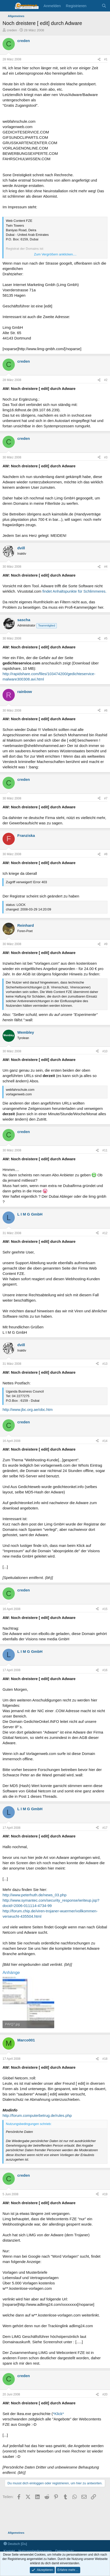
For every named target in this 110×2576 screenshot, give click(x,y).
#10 (104, 1051)
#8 (105, 854)
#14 (104, 1441)
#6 (105, 710)
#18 (104, 2059)
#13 (104, 1364)
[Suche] (104, 5)
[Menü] (7, 6)
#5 (105, 638)
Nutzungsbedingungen (35, 2551)
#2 (105, 380)
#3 (105, 457)
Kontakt (9, 2551)
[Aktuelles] (94, 5)
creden (12, 30)
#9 (105, 944)
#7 (105, 798)
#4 (105, 566)
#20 (104, 2394)
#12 (104, 1233)
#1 (105, 59)
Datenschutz (64, 2551)
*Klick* (58, 2413)
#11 (104, 1150)
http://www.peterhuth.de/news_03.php (34, 1895)
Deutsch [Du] (15, 2544)
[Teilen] (99, 59)
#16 (104, 1670)
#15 (104, 1609)
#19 (104, 2194)
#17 (104, 1828)
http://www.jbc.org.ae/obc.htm (28, 1409)
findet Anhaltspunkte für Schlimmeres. (74, 591)
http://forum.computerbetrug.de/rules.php (37, 2115)
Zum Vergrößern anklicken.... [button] (55, 254)
